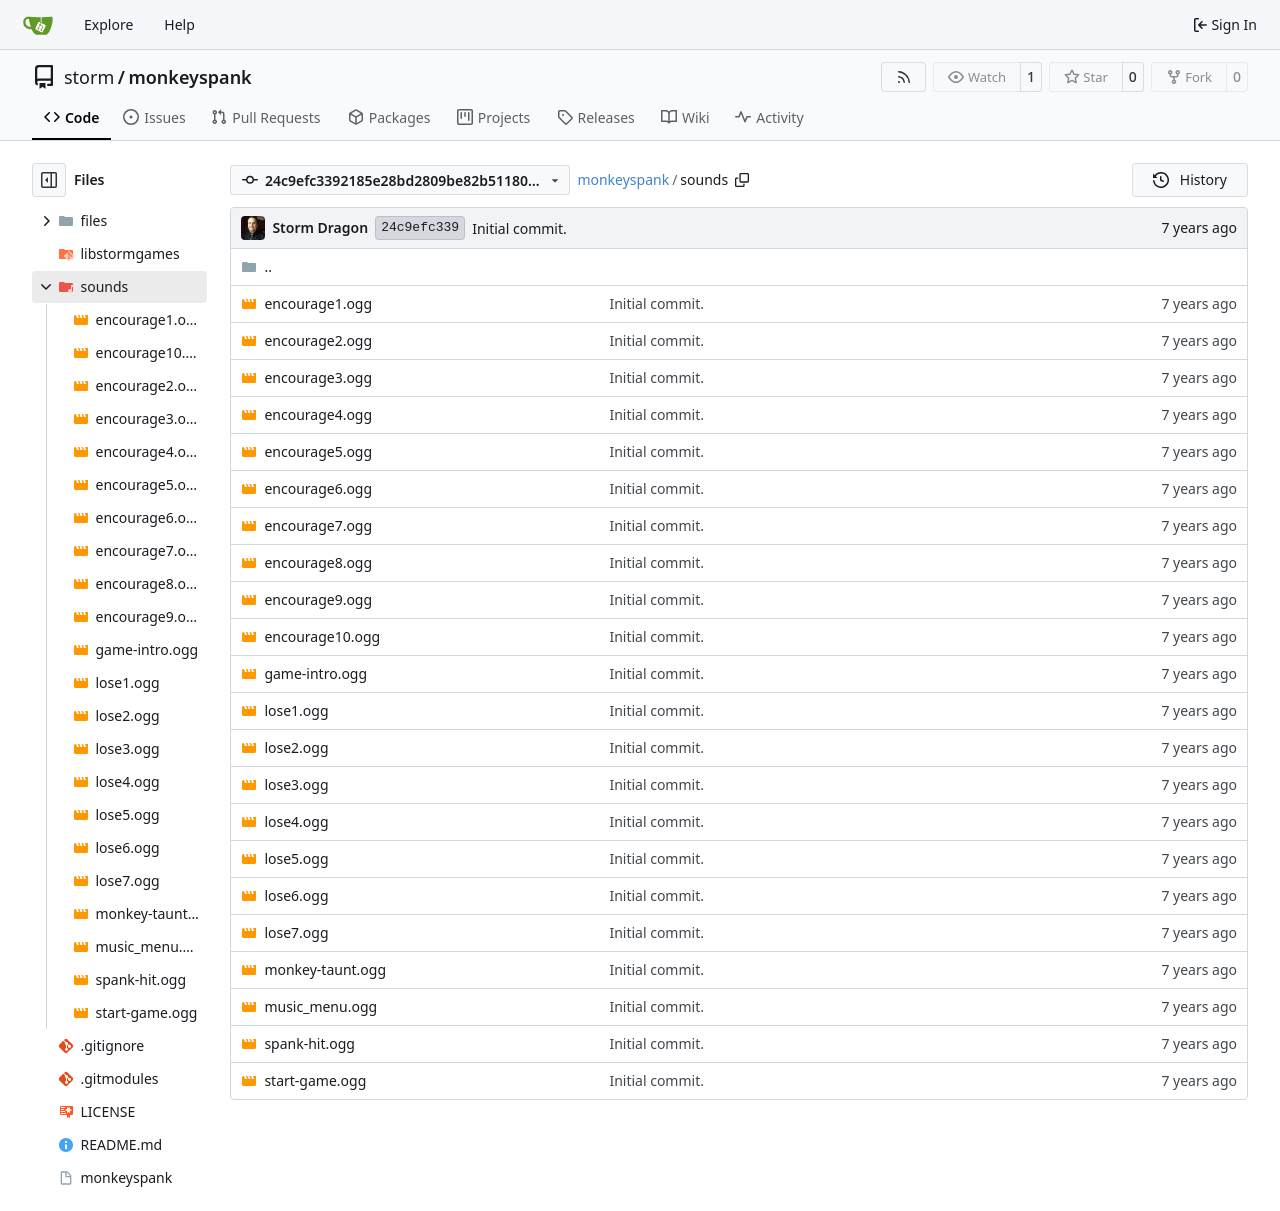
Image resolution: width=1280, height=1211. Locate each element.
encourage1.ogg (318, 303)
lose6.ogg (296, 895)
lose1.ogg (296, 710)
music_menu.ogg (320, 1006)
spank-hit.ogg (309, 1043)
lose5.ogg (296, 858)
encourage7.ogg (318, 525)
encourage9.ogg (318, 599)
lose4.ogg (296, 821)
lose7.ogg (296, 932)
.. (256, 266)
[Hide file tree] (49, 180)
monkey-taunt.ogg (325, 969)
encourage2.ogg (318, 340)
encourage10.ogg (322, 636)
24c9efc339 (420, 227)
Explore (108, 24)
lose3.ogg (296, 784)
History (1190, 179)
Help (179, 24)
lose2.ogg (296, 747)
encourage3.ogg (318, 377)
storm (89, 77)
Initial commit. (519, 228)
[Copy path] (742, 180)
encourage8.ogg (318, 562)
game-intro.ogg (315, 673)
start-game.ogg (315, 1080)
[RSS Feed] (904, 77)
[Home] (38, 25)
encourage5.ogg (318, 451)
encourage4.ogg (318, 414)
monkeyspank (189, 77)
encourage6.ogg (318, 488)
